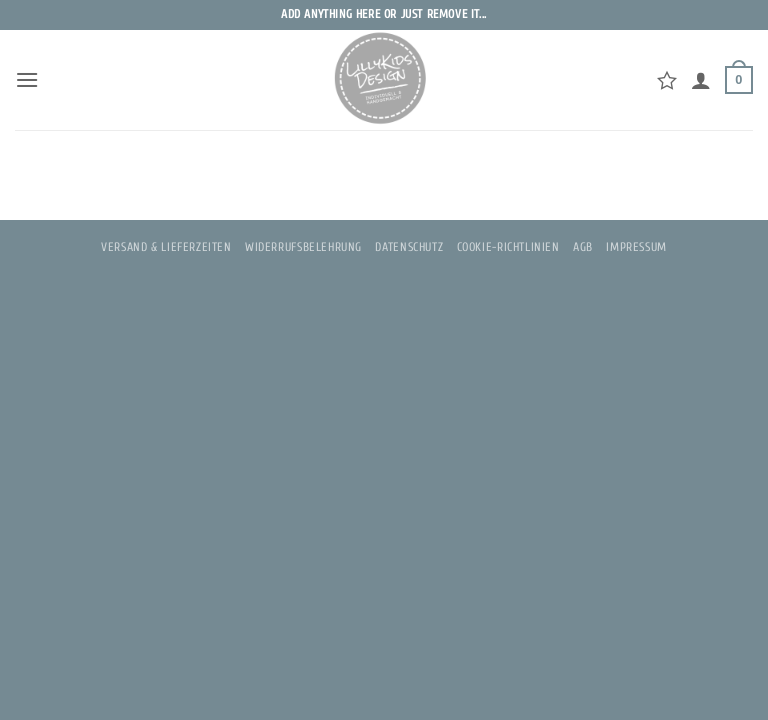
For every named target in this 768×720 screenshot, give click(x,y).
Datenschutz (409, 247)
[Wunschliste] (667, 80)
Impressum (636, 247)
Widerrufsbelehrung (303, 247)
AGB (583, 247)
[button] (27, 79)
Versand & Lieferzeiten (166, 247)
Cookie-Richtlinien (508, 247)
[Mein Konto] (701, 80)
